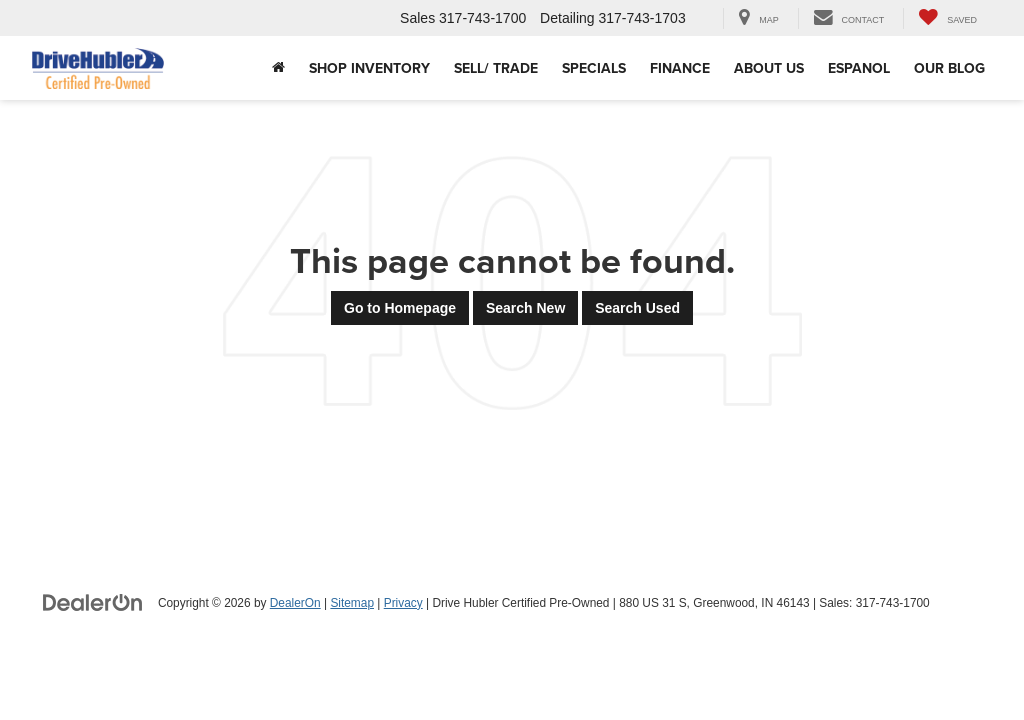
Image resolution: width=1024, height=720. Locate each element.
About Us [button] (769, 68)
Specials (594, 68)
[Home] (278, 68)
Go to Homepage (400, 308)
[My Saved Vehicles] (947, 18)
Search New (525, 308)
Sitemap (352, 603)
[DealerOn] (93, 602)
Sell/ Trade (496, 68)
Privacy (403, 603)
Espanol (859, 68)
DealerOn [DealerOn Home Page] (295, 603)
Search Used (637, 308)
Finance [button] (680, 68)
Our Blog (949, 68)
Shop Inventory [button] (369, 68)
